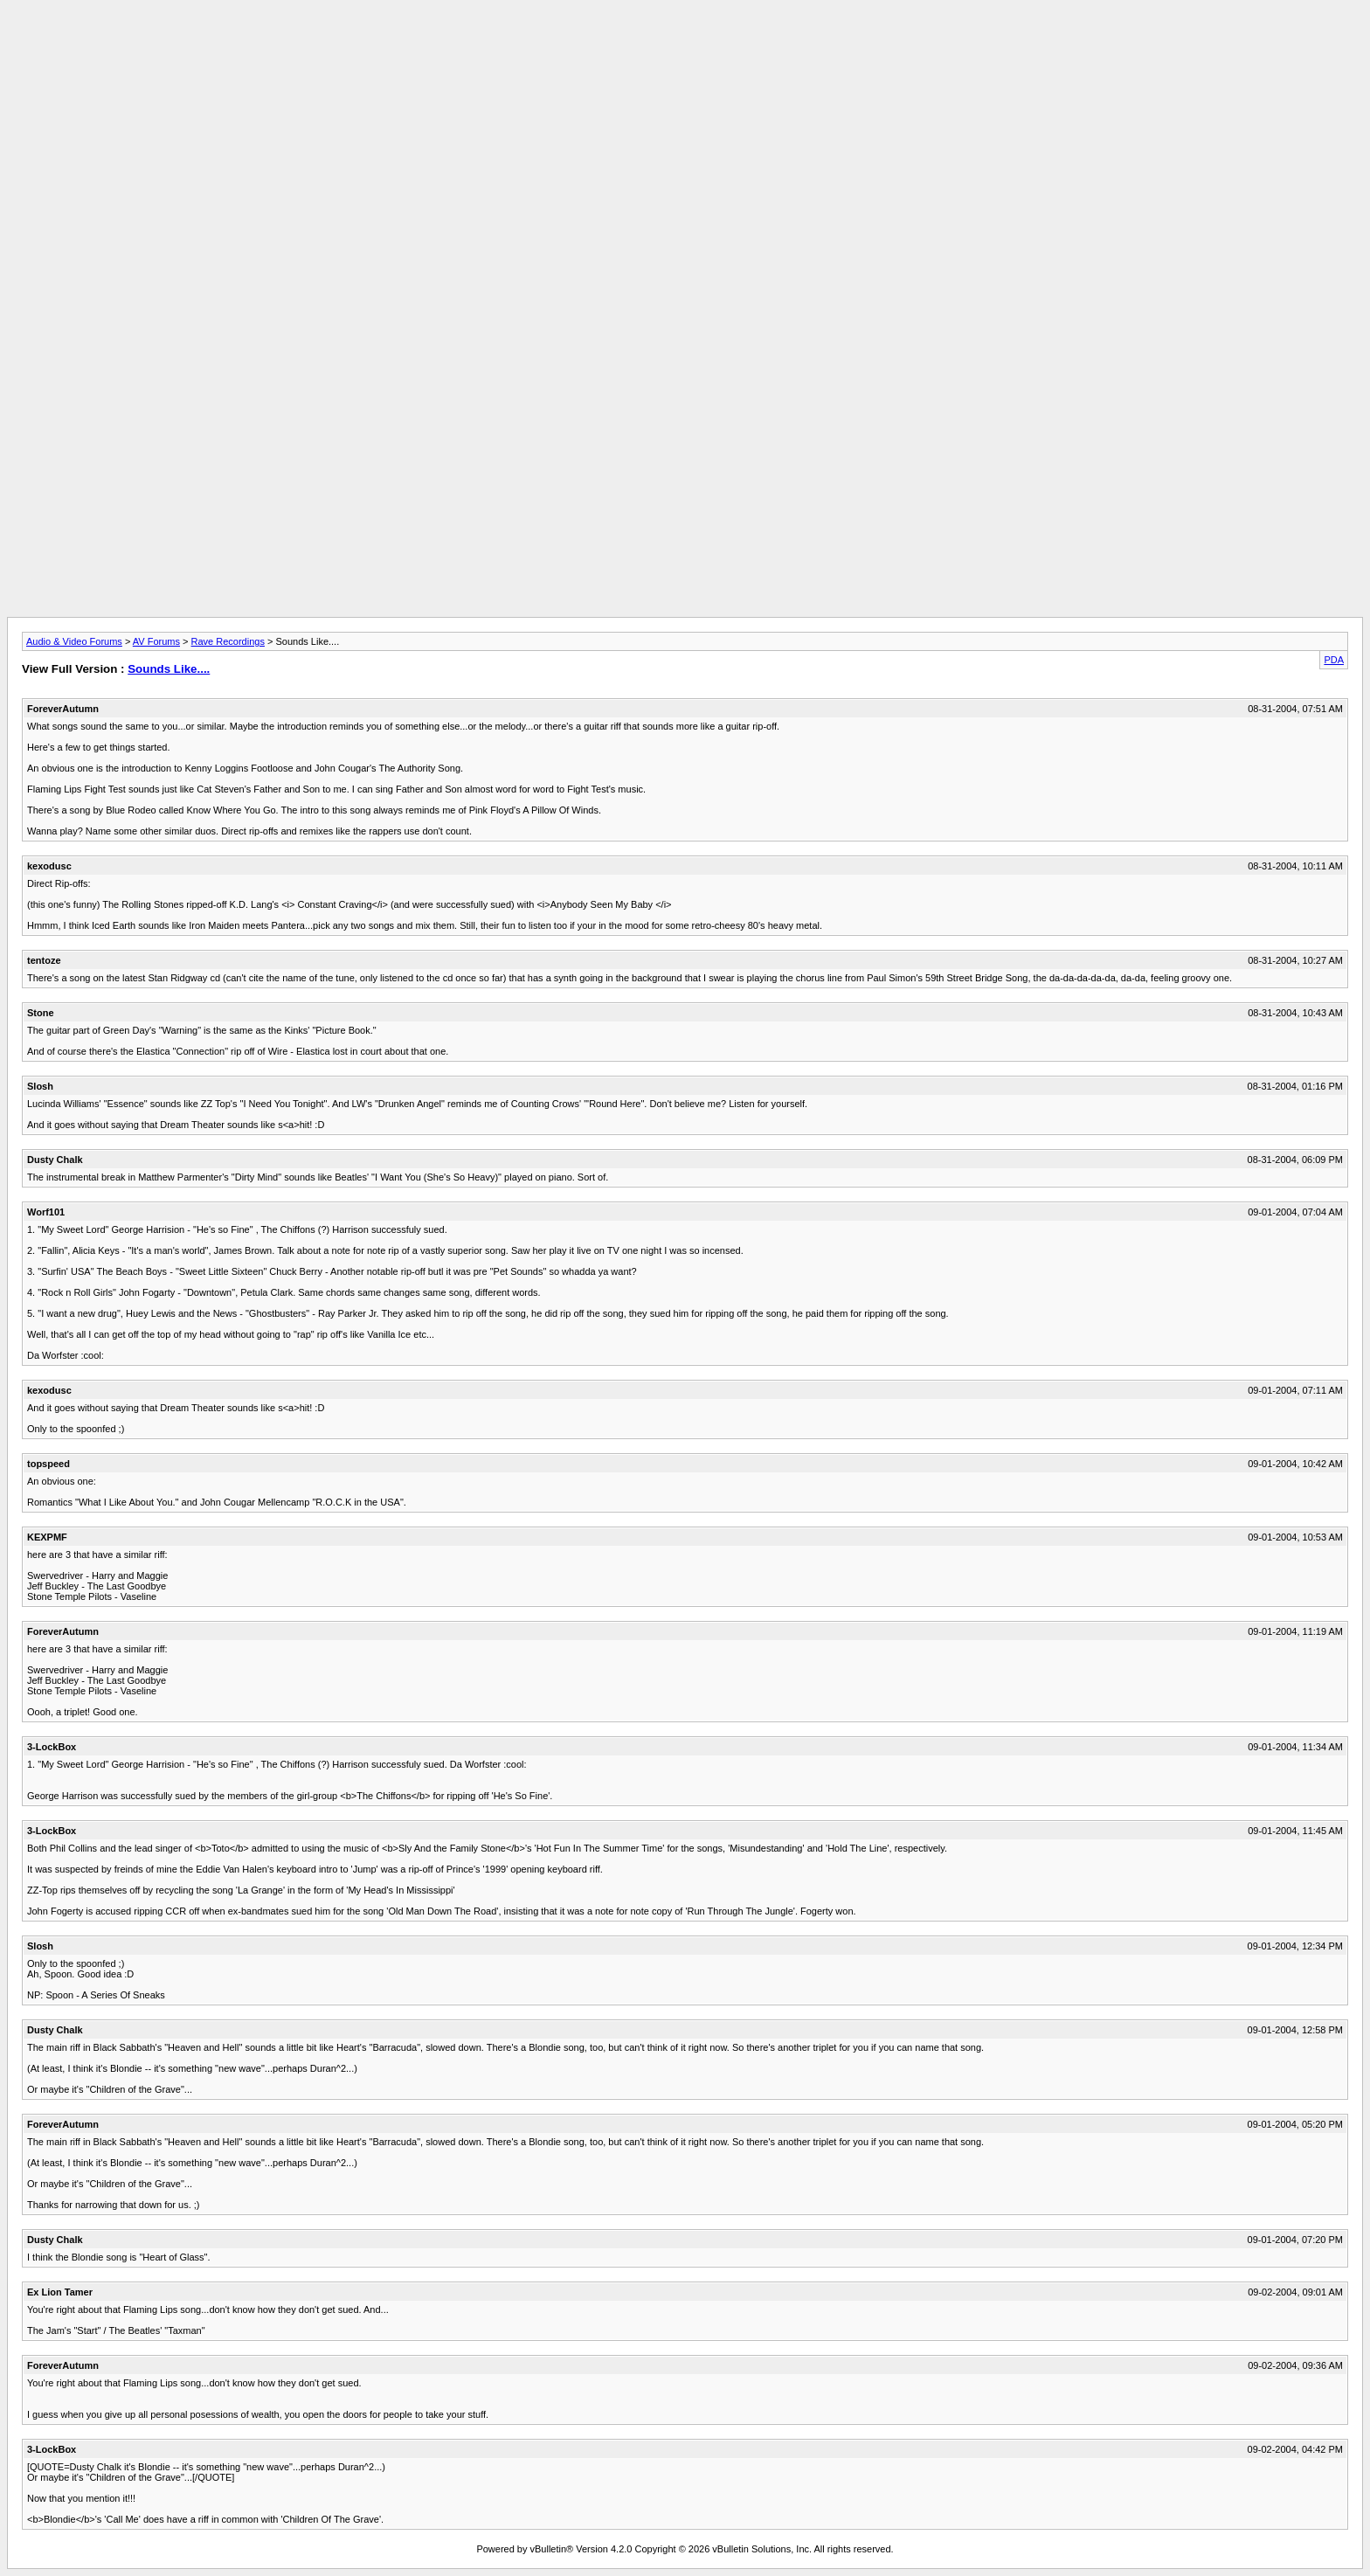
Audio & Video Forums (74, 641)
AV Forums (156, 641)
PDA (1334, 659)
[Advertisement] (685, 46)
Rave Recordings (228, 641)
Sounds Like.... (169, 668)
